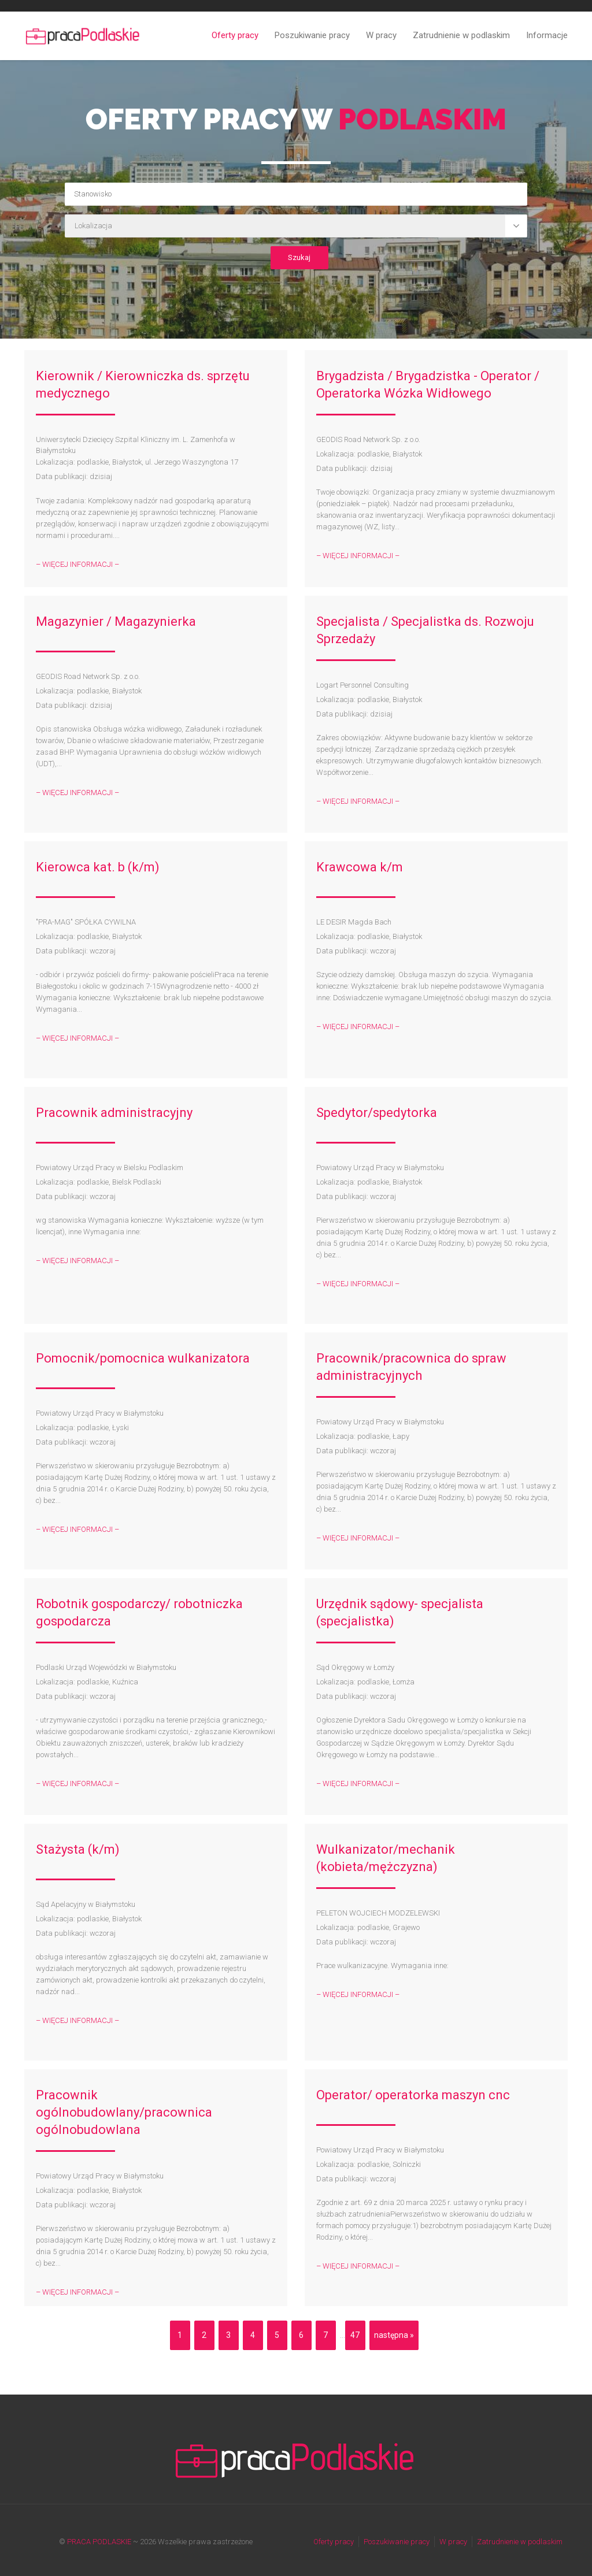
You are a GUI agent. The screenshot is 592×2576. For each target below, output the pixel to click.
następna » (394, 2335)
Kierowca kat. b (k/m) (98, 867)
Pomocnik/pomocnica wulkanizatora (143, 1358)
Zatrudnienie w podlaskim (461, 35)
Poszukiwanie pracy (312, 35)
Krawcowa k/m (359, 867)
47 (355, 2335)
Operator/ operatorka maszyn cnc (413, 2095)
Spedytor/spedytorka (376, 1112)
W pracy (381, 35)
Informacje (547, 35)
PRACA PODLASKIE (99, 2541)
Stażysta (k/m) (78, 1849)
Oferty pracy (235, 35)
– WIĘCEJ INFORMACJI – (77, 564)
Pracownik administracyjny (114, 1112)
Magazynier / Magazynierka (116, 621)
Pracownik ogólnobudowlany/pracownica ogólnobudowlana (124, 2112)
